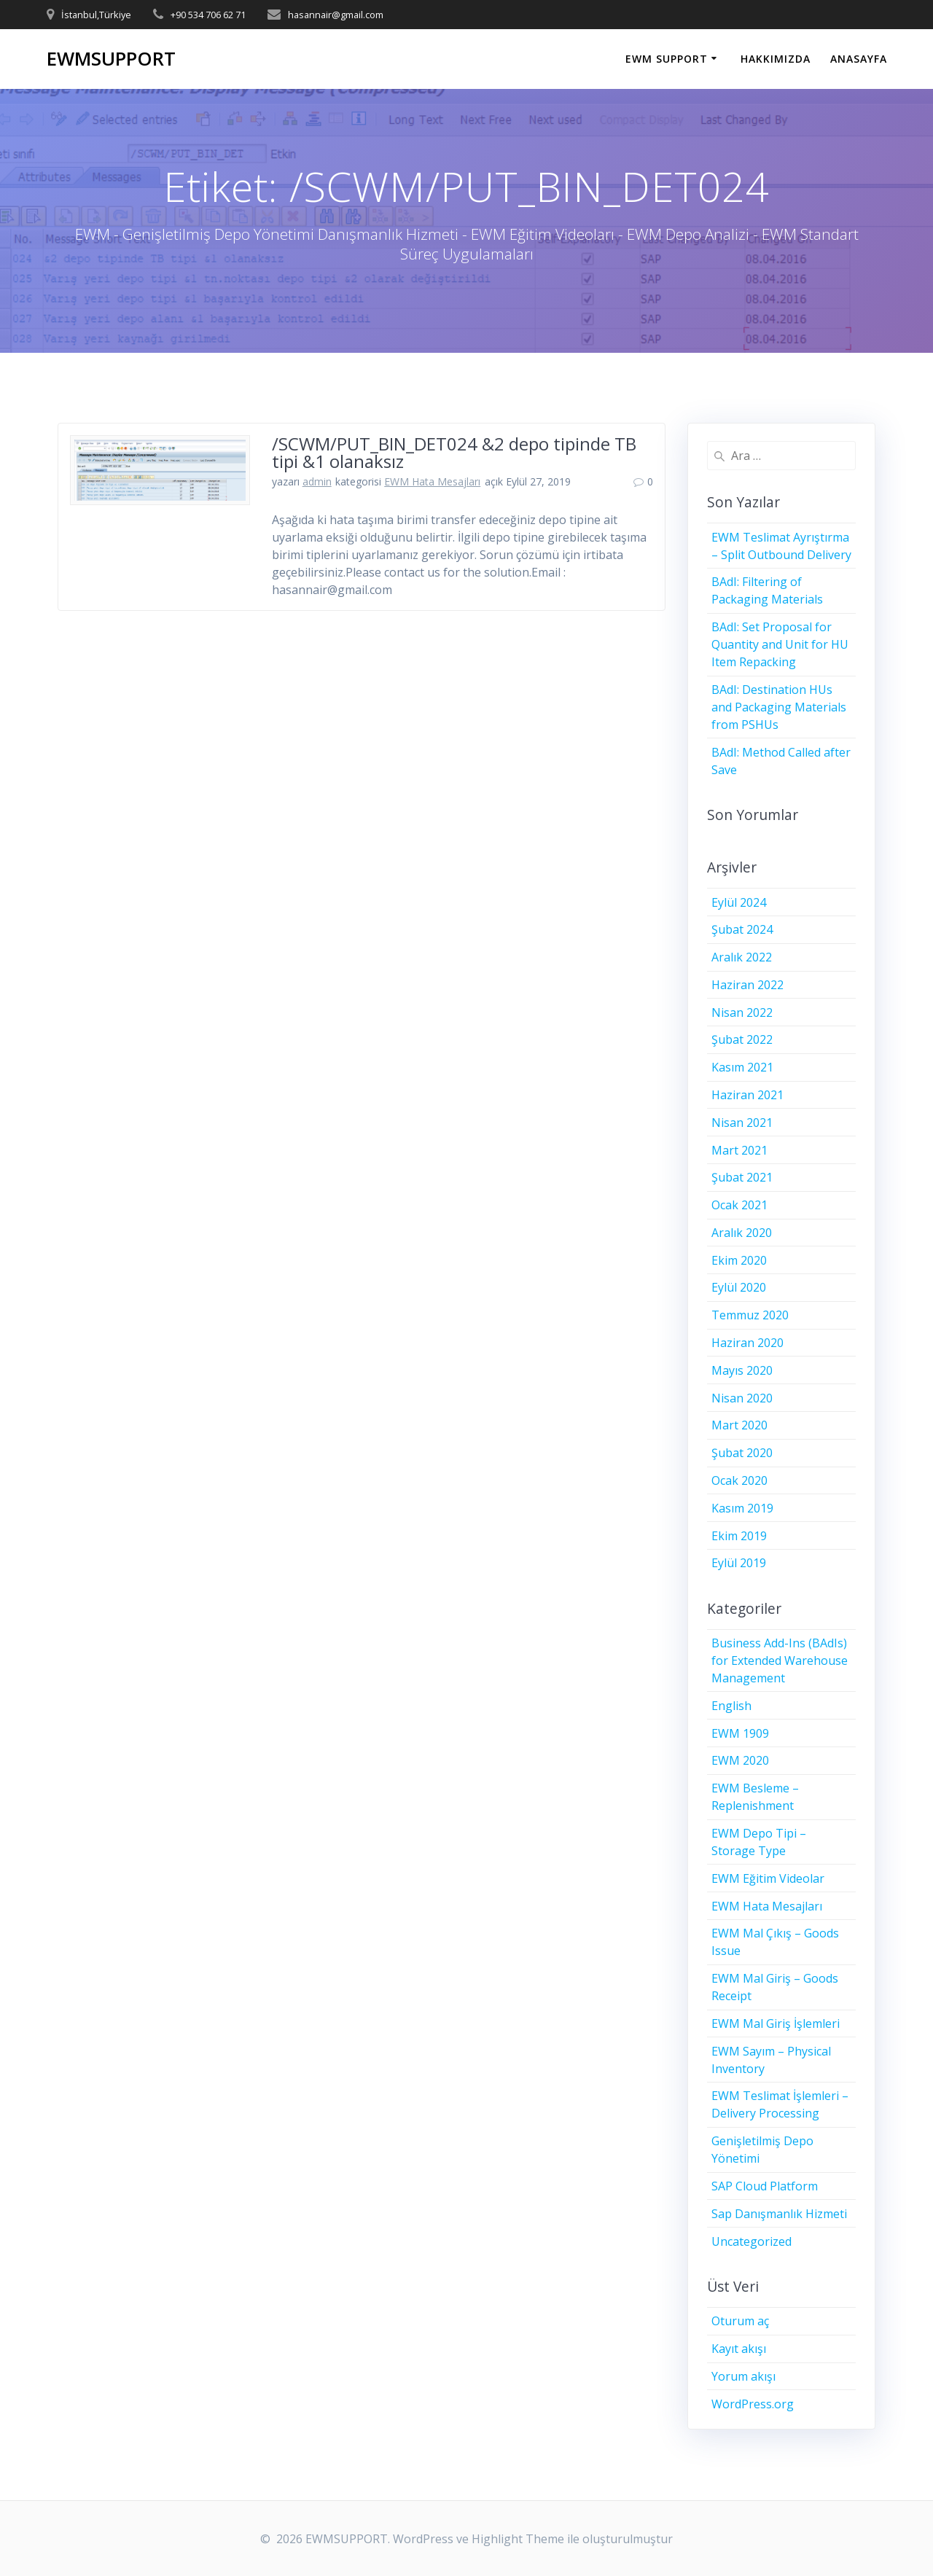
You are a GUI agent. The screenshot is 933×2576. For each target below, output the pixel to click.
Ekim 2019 (739, 1536)
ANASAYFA (858, 59)
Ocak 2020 (739, 1480)
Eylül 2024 (738, 902)
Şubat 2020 (742, 1453)
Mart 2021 (739, 1150)
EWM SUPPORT (666, 59)
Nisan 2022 (742, 1012)
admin (317, 481)
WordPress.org (752, 2404)
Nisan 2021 (742, 1123)
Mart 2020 (739, 1425)
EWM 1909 (740, 1733)
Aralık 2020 (741, 1233)
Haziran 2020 (747, 1343)
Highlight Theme (518, 2539)
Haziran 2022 (747, 985)
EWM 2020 (740, 1760)
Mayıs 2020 (742, 1370)
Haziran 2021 (747, 1095)
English (731, 1706)
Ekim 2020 (739, 1260)
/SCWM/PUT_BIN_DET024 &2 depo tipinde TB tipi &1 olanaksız (454, 452)
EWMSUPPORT (111, 59)
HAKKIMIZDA (776, 59)
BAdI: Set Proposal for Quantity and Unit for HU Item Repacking (779, 644)
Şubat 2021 (742, 1177)
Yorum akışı (743, 2376)
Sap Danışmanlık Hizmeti (779, 2214)
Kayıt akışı (738, 2349)
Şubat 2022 (742, 1039)
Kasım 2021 (742, 1067)
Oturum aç (740, 2321)
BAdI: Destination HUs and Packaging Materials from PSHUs (778, 707)
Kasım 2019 (742, 1508)
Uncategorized (751, 2241)
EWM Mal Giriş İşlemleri (775, 2023)
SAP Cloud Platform (764, 2186)
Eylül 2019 (738, 1563)
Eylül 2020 (738, 1287)
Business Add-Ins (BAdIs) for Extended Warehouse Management (779, 1660)
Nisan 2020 (742, 1398)
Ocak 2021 (739, 1205)
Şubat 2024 (742, 929)
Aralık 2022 (741, 957)
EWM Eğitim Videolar (767, 1878)
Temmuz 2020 (750, 1315)
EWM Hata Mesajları (432, 481)
